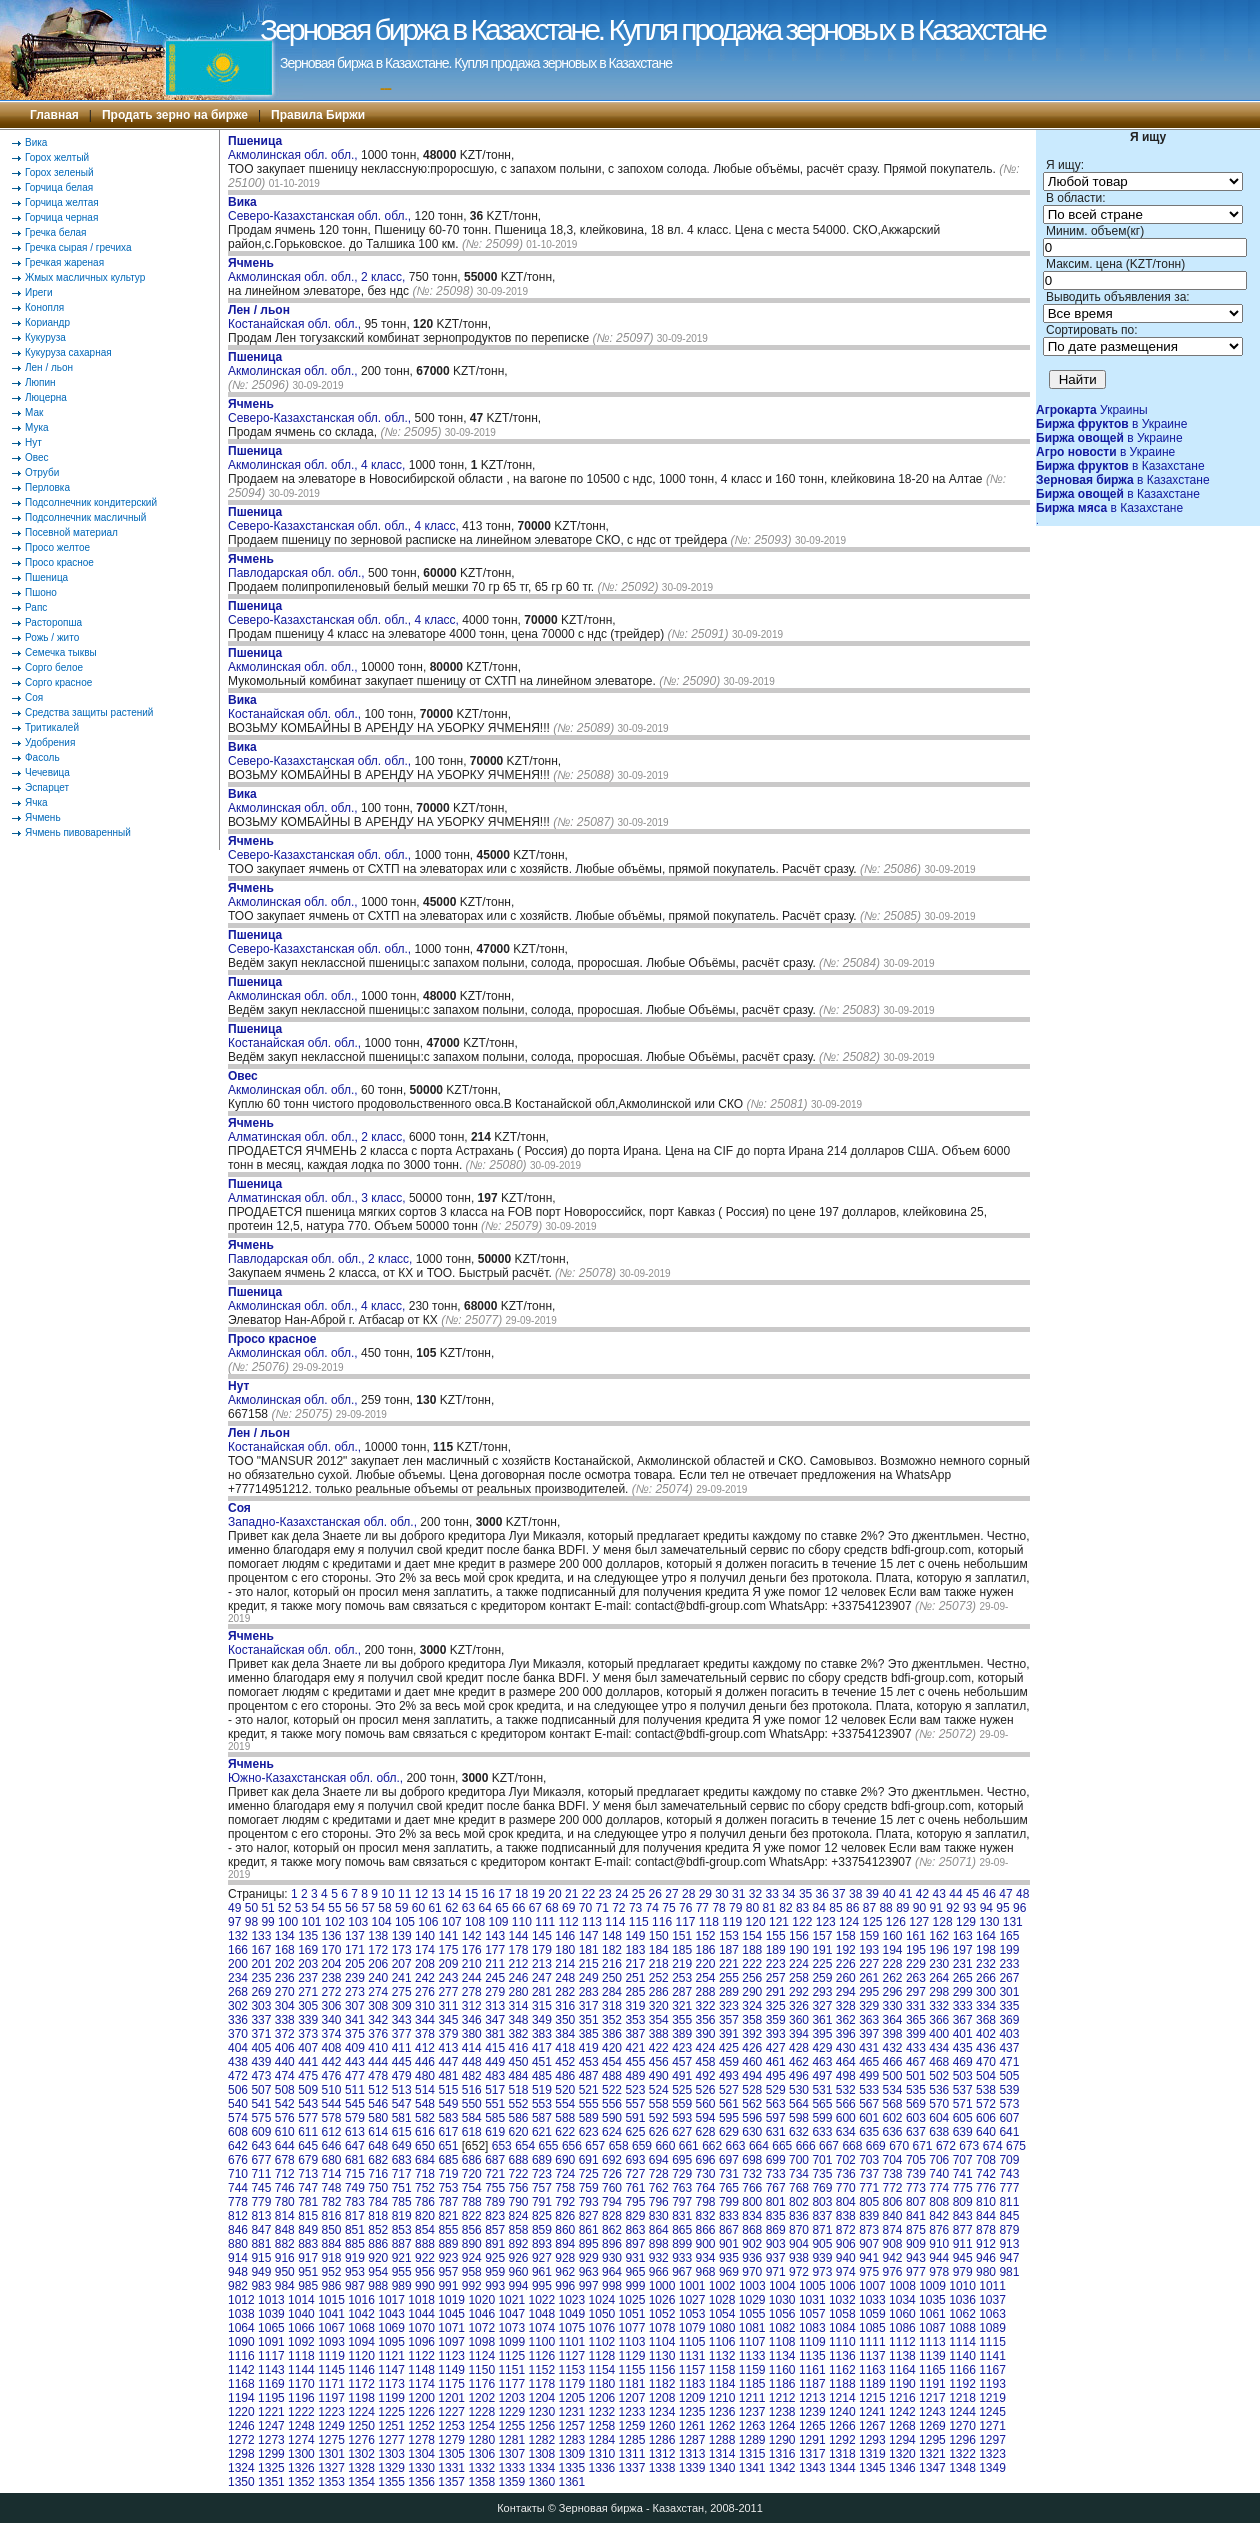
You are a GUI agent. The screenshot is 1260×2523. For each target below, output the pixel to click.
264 (939, 1978)
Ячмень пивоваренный (78, 832)
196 (939, 1950)
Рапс (36, 607)
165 (1009, 1936)
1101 (572, 2342)
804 (846, 2202)
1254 (481, 2426)
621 (542, 2132)
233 (1009, 1964)
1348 (962, 2468)
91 (936, 1908)
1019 (451, 2300)
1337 (632, 2468)
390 (706, 2034)
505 (1009, 2076)
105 (405, 1922)
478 (378, 2076)
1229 (511, 2412)
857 (495, 2230)
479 (402, 2076)
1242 (902, 2412)
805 (869, 2202)
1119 (331, 2356)
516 (472, 2090)
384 (565, 2034)
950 (285, 2272)
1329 (391, 2468)
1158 (722, 2370)
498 (846, 2076)
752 (425, 2188)
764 (706, 2188)
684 (425, 2160)
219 (682, 1964)
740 (939, 2174)
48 (1022, 1894)
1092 (301, 2342)
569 (916, 2104)
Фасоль (42, 757)
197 (963, 1950)
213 (542, 1964)
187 (729, 1950)
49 (234, 1908)
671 (923, 2146)
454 (612, 2062)
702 (846, 2160)
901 (729, 2244)
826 (565, 2216)
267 (1009, 1978)
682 (378, 2160)
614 (378, 2132)
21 (571, 1894)
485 (542, 2076)
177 (495, 1950)
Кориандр (47, 322)
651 (448, 2146)
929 (589, 2258)
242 (425, 1978)
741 (963, 2174)
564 (799, 2104)
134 (285, 1936)
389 (682, 2034)
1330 (421, 2468)
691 (589, 2160)
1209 (692, 2398)
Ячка (36, 802)
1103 (632, 2342)
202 (285, 1964)
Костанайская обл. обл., (296, 317)
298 (939, 1992)
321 (682, 2006)
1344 (842, 2468)
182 (612, 1950)
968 (706, 2272)
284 (612, 1992)
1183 (692, 2384)
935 (729, 2258)
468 (939, 2062)
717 (402, 2174)
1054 (722, 2314)
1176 (481, 2384)
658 (619, 2146)
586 (519, 2118)
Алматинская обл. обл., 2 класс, (318, 1130)
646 (332, 2146)
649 (402, 2146)
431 (869, 2048)
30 (721, 1894)
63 (468, 1908)
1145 (331, 2370)
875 (916, 2230)
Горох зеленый (59, 172)
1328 (361, 2468)
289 (729, 1992)
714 (332, 2174)
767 (776, 2188)
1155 (632, 2370)
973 (822, 2272)
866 (706, 2230)
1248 (301, 2426)
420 (612, 2048)
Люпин (40, 382)
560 (706, 2104)
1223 (331, 2412)
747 (308, 2188)
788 (472, 2202)
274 (378, 1992)
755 (495, 2188)
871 (822, 2230)
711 (261, 2174)
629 (729, 2132)
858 (519, 2230)
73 (635, 1908)
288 (706, 1992)
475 (308, 2076)
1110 (842, 2342)
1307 (511, 2454)
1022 (541, 2300)
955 (402, 2272)
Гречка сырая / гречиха (78, 247)
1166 (962, 2370)
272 (332, 1992)
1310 (602, 2454)
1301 (331, 2454)
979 (963, 2272)
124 (849, 1922)
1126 (541, 2356)
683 (402, 2160)
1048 (541, 2314)
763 (682, 2188)
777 (1009, 2188)
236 (285, 1978)
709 (1009, 2160)
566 (846, 2104)
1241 (872, 2412)
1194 (241, 2398)
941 (869, 2258)
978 (939, 2272)
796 (659, 2202)
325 (776, 2006)
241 (402, 1978)
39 (872, 1894)
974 (846, 2272)
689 (542, 2160)
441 (308, 2062)
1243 (932, 2412)
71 (601, 1908)
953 (355, 2272)
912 (986, 2244)
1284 (602, 2440)
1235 (692, 2412)
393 (776, 2034)
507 (261, 2090)
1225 (391, 2412)
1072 (481, 2328)
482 (472, 2076)
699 (776, 2160)
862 (612, 2230)
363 (869, 2020)
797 (682, 2202)
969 (729, 2272)
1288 (722, 2440)
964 (612, 2272)
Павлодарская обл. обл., (298, 566)
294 (846, 1992)
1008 (902, 2286)
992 (472, 2286)
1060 (902, 2314)
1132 (722, 2356)
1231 (572, 2412)
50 (251, 1908)
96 (1019, 1908)
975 (869, 2272)
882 (285, 2244)
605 (963, 2118)
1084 (842, 2328)
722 (519, 2174)
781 (308, 2202)
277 (448, 1992)
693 (635, 2160)
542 (285, 2104)
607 (1009, 2118)
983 (261, 2286)
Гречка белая (55, 232)
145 (542, 1936)
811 (1009, 2202)
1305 (451, 2454)
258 (799, 1978)
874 (893, 2230)
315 (542, 2006)
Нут (33, 442)
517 (495, 2090)
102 (335, 1922)
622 (565, 2132)
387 (635, 2034)
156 (799, 1936)
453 (589, 2062)
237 (308, 1978)
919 (355, 2258)
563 (776, 2104)
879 (1009, 2230)
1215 (872, 2398)
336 (238, 2020)
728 (659, 2174)
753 (448, 2188)
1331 (451, 2468)
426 (752, 2048)
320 (659, 2006)
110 (522, 1922)
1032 (842, 2300)
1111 (872, 2342)
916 (285, 2258)
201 (261, 1964)
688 (519, 2160)
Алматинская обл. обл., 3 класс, (318, 1191)
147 (589, 1936)
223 (776, 1964)
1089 (992, 2328)
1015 (331, 2300)
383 (542, 2034)
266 (986, 1978)
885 (355, 2244)
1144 (301, 2370)
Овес (37, 457)
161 (916, 1936)
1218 (962, 2398)
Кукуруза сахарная (68, 352)
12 (421, 1894)
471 (1009, 2062)
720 (472, 2174)
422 (659, 2048)
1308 (541, 2454)
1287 (692, 2440)
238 (332, 1978)
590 (612, 2118)
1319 (872, 2454)
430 (846, 2048)
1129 (632, 2356)
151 (682, 1936)
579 (355, 2118)
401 (963, 2034)
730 (706, 2174)
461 (776, 2062)
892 (519, 2244)
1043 (391, 2314)
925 (495, 2258)
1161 (812, 2370)
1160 (782, 2370)
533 (869, 2090)
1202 (481, 2398)
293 (822, 1992)
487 (589, 2076)
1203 (511, 2398)
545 (355, 2104)
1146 (361, 2370)
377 (402, 2034)
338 (285, 2020)
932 (659, 2258)
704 (893, 2160)
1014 (301, 2300)
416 (519, 2048)
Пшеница (46, 577)
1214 (842, 2398)
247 (542, 1978)
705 (916, 2160)
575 (261, 2118)
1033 (872, 2300)
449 (495, 2062)
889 (448, 2244)
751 (402, 2188)
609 (261, 2132)
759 (589, 2188)
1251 (391, 2426)
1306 (481, 2454)
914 (238, 2258)
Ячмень (43, 817)
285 (635, 1992)
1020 (481, 2300)
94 (986, 1908)
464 (846, 2062)
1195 (271, 2398)
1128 (602, 2356)
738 (893, 2174)
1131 (692, 2356)
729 (682, 2174)
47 (1005, 1894)
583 (448, 2118)
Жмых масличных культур (85, 277)
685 (448, 2160)
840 (893, 2216)
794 (612, 2202)
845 (1009, 2216)
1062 (962, 2314)
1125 (511, 2356)
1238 (782, 2412)
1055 (752, 2314)
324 (752, 2006)
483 (495, 2076)
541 (261, 2104)
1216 (902, 2398)
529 (776, 2090)
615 (402, 2132)
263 (916, 1978)
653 (502, 2146)
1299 (271, 2454)
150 (659, 1936)
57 (368, 1908)
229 (916, 1964)
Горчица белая (59, 187)
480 (425, 2076)
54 (318, 1908)
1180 (602, 2384)
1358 (481, 2482)
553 (542, 2104)
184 (659, 1950)
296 (893, 1992)
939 (822, 2258)
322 (706, 2006)
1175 (451, 2384)
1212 (782, 2398)
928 (565, 2258)
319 (635, 2006)
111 (545, 1922)
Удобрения (50, 742)
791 (542, 2202)
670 (899, 2146)
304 (285, 2006)
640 (986, 2132)
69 (568, 1908)
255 (729, 1978)
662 (712, 2146)
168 (285, 1950)
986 (332, 2286)
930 (612, 2258)
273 (355, 1992)
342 (378, 2020)
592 (659, 2118)
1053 (692, 2314)
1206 (602, 2398)
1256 (541, 2426)
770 (846, 2188)
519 (542, 2090)
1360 (541, 2482)
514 (425, 2090)
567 (869, 2104)
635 (869, 2132)
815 (308, 2216)
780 (285, 2202)
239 (355, 1978)
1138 (902, 2356)
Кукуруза (45, 337)
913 (1009, 2244)
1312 (662, 2454)
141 (448, 1936)
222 (752, 1964)
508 (285, 2090)
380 (472, 2034)
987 (355, 2286)
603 (916, 2118)
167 (261, 1950)
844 (986, 2216)
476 (332, 2076)
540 (238, 2104)
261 (869, 1978)
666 (806, 2146)
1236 (722, 2412)
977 (916, 2272)
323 (729, 2006)
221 (729, 1964)
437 (1009, 2048)
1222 (301, 2412)
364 (893, 2020)
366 (939, 2020)
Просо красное (59, 562)
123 (826, 1922)
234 (238, 1978)
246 (519, 1978)
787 (448, 2202)
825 (542, 2216)
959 (495, 2272)
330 (893, 2006)
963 (589, 2272)
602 (893, 2118)
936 (752, 2258)
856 (472, 2230)
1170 (301, 2384)
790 (519, 2202)
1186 (782, 2384)
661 (689, 2146)
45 (972, 1894)
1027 (692, 2300)
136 (332, 1936)
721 (495, 2174)
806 (893, 2202)
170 (332, 1950)
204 (332, 1964)
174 (425, 1950)
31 (738, 1894)
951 (308, 2272)
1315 (752, 2454)
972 (799, 2272)
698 (752, 2160)
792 (565, 2202)
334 (986, 2006)
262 (893, 1978)
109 (498, 1922)
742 (986, 2174)
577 (308, 2118)
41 (905, 1894)
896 (612, 2244)
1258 (602, 2426)
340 (332, 2020)
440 (285, 2062)
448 (472, 2062)
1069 (391, 2328)
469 (963, 2062)
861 (589, 2230)
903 (776, 2244)
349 (542, 2020)
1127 (572, 2356)
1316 (782, 2454)
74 (652, 1908)
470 (986, 2062)
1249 (331, 2426)
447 (448, 2062)
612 (332, 2132)
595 (729, 2118)
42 (922, 1894)
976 (893, 2272)
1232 (602, 2412)
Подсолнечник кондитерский (91, 502)
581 (402, 2118)
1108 (782, 2342)
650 (425, 2146)
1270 (962, 2426)
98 (251, 1922)
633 (822, 2132)
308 (378, 2006)
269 (261, 1992)
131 (1013, 1922)
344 (425, 2020)
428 (799, 2048)
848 (285, 2230)
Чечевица (47, 772)
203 (308, 1964)
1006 (842, 2286)
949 (261, 2272)
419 (589, 2048)
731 (729, 2174)
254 (706, 1978)
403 (1009, 2034)
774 (939, 2188)
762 (659, 2188)
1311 (632, 2454)
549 (448, 2104)
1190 (902, 2384)
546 (378, 2104)
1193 (992, 2384)
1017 (391, 2300)
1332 (481, 2468)
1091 (271, 2342)
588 (565, 2118)
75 (668, 1908)
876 (939, 2230)
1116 (241, 2356)
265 (963, 1978)
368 (986, 2020)
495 (776, 2076)
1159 (752, 2370)
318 (612, 2006)
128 (943, 1922)
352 (612, 2020)
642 (238, 2146)
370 (238, 2034)
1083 (812, 2328)
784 (378, 2202)
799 (729, 2202)
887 (402, 2244)
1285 (632, 2440)
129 (966, 1922)
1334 (541, 2468)
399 (916, 2034)
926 (519, 2258)
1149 (451, 2370)
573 (1009, 2104)
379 (448, 2034)
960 (519, 2272)
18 (521, 1894)
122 (802, 1922)
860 (565, 2230)
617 (448, 2132)
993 (495, 2286)
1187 (812, 2384)
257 (776, 1978)
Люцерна (46, 397)
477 (355, 2076)
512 (378, 2090)
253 (682, 1978)
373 (308, 2034)
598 (799, 2118)
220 (706, 1964)
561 (729, 2104)
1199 (391, 2398)
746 (285, 2188)
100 (288, 1922)
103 (358, 1922)
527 (729, 2090)
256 (752, 1978)
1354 (361, 2482)
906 (846, 2244)
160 (893, 1936)
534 (893, 2090)
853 (402, 2230)
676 (238, 2160)
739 (916, 2174)
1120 (361, 2356)
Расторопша (53, 622)
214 (565, 1964)
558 (659, 2104)
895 (589, 2244)
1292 (842, 2440)
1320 (902, 2454)
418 (565, 2048)
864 (659, 2230)
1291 (812, 2440)
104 (382, 1922)
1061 (932, 2314)
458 (706, 2062)
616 (425, 2132)
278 (472, 1992)
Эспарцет (47, 787)
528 (752, 2090)
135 (308, 1936)
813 (261, 2216)
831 (682, 2216)
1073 (511, 2328)
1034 (902, 2300)
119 (732, 1922)
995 (542, 2286)
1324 (241, 2468)
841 (916, 2216)
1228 (481, 2412)
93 (969, 1908)
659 (642, 2146)
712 (285, 2174)
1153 (572, 2370)
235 (261, 1978)
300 (986, 1992)
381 (495, 2034)
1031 (812, 2300)
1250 (361, 2426)
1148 (421, 2370)
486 (565, 2076)
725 (589, 2174)
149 (635, 1936)
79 (735, 1908)
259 (822, 1978)
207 (402, 1964)
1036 (962, 2300)
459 (729, 2062)
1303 (391, 2454)
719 (448, 2174)
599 (822, 2118)
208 (425, 1964)
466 (893, 2062)
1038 (241, 2314)
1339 (692, 2468)
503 (963, 2076)
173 (402, 1950)
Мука (37, 427)
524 (659, 2090)
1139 (932, 2356)
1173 (391, 2384)
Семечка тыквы (61, 652)
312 (472, 2006)
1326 (301, 2468)
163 (963, 1936)
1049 (572, 2314)
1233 (632, 2412)
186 (706, 1950)
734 (799, 2174)
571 (963, 2104)
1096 (421, 2342)
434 (939, 2048)
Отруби (42, 472)
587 (542, 2118)
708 (986, 2160)
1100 (541, 2342)
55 (334, 1908)
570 (939, 2104)
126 (896, 1922)
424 (706, 2048)
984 (285, 2286)
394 (799, 2034)
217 (635, 1964)
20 (554, 1894)
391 (729, 2034)
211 (495, 1964)
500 (893, 2076)
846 (238, 2230)
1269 (932, 2426)
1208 (662, 2398)
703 (869, 2160)
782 (332, 2202)
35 (805, 1894)
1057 (812, 2314)
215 (589, 1964)
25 (638, 1894)
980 (986, 2272)
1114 (962, 2342)
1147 (391, 2370)
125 (872, 1922)
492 (706, 2076)
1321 (932, 2454)
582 (425, 2118)
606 (986, 2118)
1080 (722, 2328)
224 (799, 1964)
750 (378, 2188)
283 (589, 1992)
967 (682, 2272)
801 (776, 2202)
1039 (271, 2314)
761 (635, 2188)
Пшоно (41, 592)
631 (776, 2132)
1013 (271, 2300)
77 (702, 1908)
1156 (662, 2370)
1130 (662, 2356)
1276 (361, 2440)
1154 (602, 2370)
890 (472, 2244)
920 (378, 2258)
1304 (421, 2454)
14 (454, 1894)
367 (963, 2020)
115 (639, 1922)
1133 (752, 2356)
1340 (722, 2468)
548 (425, 2104)
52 (284, 1908)
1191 (932, 2384)
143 (495, 1936)
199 (1009, 1950)
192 (846, 1950)
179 (542, 1950)
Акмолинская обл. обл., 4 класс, (318, 458)
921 (402, 2258)
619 (495, 2132)
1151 (511, 2370)
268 (238, 1992)
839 (869, 2216)
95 (1002, 1908)
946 (986, 2258)
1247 (271, 2426)
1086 (902, 2328)
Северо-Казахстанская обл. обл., (321, 209)
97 (234, 1922)
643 (261, 2146)
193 (869, 1950)
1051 (632, 2314)
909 (916, 2244)
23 (604, 1894)
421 (635, 2048)
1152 (541, 2370)
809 (963, 2202)
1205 (572, 2398)
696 (706, 2160)
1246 (241, 2426)
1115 (992, 2342)
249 (589, 1978)
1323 (992, 2454)
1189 (872, 2384)
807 (916, 2202)
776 (986, 2188)
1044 (421, 2314)
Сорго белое (54, 667)
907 (869, 2244)
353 (635, 2020)
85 (835, 1908)
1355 (391, 2482)
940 (846, 2258)
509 (308, 2090)
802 (799, 2202)
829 (635, 2216)
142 (472, 1936)
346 (472, 2020)
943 (916, 2258)
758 (565, 2188)
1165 (932, 2370)
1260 (662, 2426)
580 (378, 2118)
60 (418, 1908)
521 (589, 2090)
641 (1009, 2132)
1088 (962, 2328)
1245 (992, 2412)
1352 (301, 2482)
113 (592, 1922)
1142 (241, 2370)
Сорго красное (58, 682)
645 (308, 2146)
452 (565, 2062)
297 (916, 1992)
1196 (301, 2398)
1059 (872, 2314)
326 (799, 2006)
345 (448, 2020)
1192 (962, 2384)
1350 (241, 2482)
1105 (692, 2342)
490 (659, 2076)
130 (989, 1922)
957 (448, 2272)
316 (565, 2006)
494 (752, 2076)
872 (846, 2230)
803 (822, 2202)
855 (448, 2230)
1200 (421, 2398)
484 (519, 2076)
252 (659, 1978)
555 (589, 2104)
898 (659, 2244)
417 (542, 2048)
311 (448, 2006)
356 (706, 2020)
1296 (962, 2440)
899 (682, 2244)
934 (706, 2258)
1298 (241, 2454)
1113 (932, 2342)
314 (519, 2006)
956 (425, 2272)
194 (893, 1950)
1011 (992, 2286)
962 (565, 2272)
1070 (421, 2328)
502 (939, 2076)
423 (682, 2048)
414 (472, 2048)
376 (378, 2034)
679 (308, 2160)
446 (425, 2062)
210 (472, 1964)
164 (986, 1936)
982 (238, 2286)
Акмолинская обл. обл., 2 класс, (318, 270)
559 (682, 2104)
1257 (572, 2426)
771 (869, 2188)
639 (963, 2132)
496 (799, 2076)
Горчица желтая (62, 202)
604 (939, 2118)
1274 (301, 2440)
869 (776, 2230)
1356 (421, 2482)
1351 (271, 2482)
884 (332, 2244)
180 (565, 1950)
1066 (301, 2328)
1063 (992, 2314)
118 (709, 1922)
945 (963, 2258)
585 (495, 2118)
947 (1009, 2258)
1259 (632, 2426)
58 (384, 1908)
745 (261, 2188)
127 (919, 1922)
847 (261, 2230)
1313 (692, 2454)
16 (488, 1894)
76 (685, 1908)
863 (635, 2230)
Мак (34, 412)
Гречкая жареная (64, 262)
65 (501, 1908)
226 (846, 1964)
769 (822, 2188)
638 (939, 2132)
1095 (391, 2342)
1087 (932, 2328)
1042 (361, 2314)
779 (261, 2202)
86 (852, 1908)
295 (869, 1992)
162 (939, 1936)
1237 (752, 2412)
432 (893, 2048)
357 (729, 2020)
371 (261, 2034)
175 (448, 1950)
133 (261, 1936)
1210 (722, 2398)
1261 (692, 2426)
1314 (722, 2454)
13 (437, 1894)
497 (822, 2076)
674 (993, 2146)
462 (799, 2062)
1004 (782, 2286)
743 (1009, 2174)
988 (378, 2286)
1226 (421, 2412)
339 (308, 2020)
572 (986, 2104)
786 (425, 2202)
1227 (451, 2412)
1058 (842, 2314)
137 (355, 1936)
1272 (241, 2440)
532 (846, 2090)
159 (869, 1936)
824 (519, 2216)
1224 (361, 2412)
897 (635, 2244)
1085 (872, 2328)
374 (332, 2034)
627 (682, 2132)
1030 (782, 2300)
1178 (541, 2384)
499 (869, 2076)
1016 (361, 2300)
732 (752, 2174)
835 (776, 2216)
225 (822, 1964)
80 (752, 1908)
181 (589, 1950)
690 (565, 2160)
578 (332, 2118)
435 (963, 2048)
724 (565, 2174)
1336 (602, 2468)
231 (963, 1964)
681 (355, 2160)
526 (706, 2090)
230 (939, 1964)
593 (682, 2118)
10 (387, 1894)
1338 (662, 2468)
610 (285, 2132)
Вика (36, 142)
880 (238, 2244)
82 (785, 1908)
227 (869, 1964)
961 (542, 2272)
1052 (662, 2314)
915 (261, 2258)
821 (448, 2216)
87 (869, 1908)
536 (939, 2090)
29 (705, 1894)
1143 (271, 2370)
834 (752, 2216)
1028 (722, 2300)
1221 (271, 2412)
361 (822, 2020)
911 (963, 2244)
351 (589, 2020)
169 (308, 1950)
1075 (572, 2328)
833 (729, 2216)
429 (822, 2048)
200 (238, 1964)
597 (776, 2118)
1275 (331, 2440)
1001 (692, 2286)
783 (355, 2202)
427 (776, 2048)
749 (355, 2188)
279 (495, 1992)
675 (1016, 2146)
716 (378, 2174)
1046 (481, 2314)
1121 (391, 2356)
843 (963, 2216)
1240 (842, 2412)
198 (986, 1950)
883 (308, 2244)
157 (822, 1936)
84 (819, 1908)
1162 (842, 2370)
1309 (572, 2454)
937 (776, 2258)
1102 (602, 2342)
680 (332, 2160)
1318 (842, 2454)
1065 (271, 2328)
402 (986, 2034)
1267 (872, 2426)
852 (378, 2230)
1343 (812, 2468)
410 (378, 2048)
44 (955, 1894)
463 (822, 2062)
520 (565, 2090)
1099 (511, 2342)
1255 (511, 2426)
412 (425, 2048)
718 (425, 2174)
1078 (662, 2328)
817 (355, 2216)
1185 (752, 2384)
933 (682, 2258)
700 (799, 2160)
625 (635, 2132)
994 (519, 2286)
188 (752, 1950)
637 (916, 2132)
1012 (241, 2300)
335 (1009, 2006)
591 (635, 2118)
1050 (602, 2314)
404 (238, 2048)
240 (378, 1978)
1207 (632, 2398)
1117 (271, 2356)
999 (635, 2286)
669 (876, 2146)
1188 (842, 2384)
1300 (301, 2454)
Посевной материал (71, 532)
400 (939, 2034)
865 (682, 2230)
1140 (962, 2356)
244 (472, 1978)
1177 (511, 2384)
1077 (632, 2328)
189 (776, 1950)
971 (776, 2272)
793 (589, 2202)
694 (659, 2160)
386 (612, 2034)
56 (351, 1908)
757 (542, 2188)
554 (565, 2104)
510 (332, 2090)
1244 (962, 2412)
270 (285, 1992)
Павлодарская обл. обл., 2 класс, (322, 1252)
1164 (902, 2370)
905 (822, 2244)
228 (893, 1964)
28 (688, 1894)
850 (332, 2230)
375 (355, 2034)
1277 (391, 2440)
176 (472, 1950)
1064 (241, 2328)
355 (682, 2020)
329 (869, 2006)
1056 (782, 2314)
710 (238, 2174)
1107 (752, 2342)
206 (378, 1964)
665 (782, 2146)
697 (729, 2160)
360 (799, 2020)
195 (916, 1950)
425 (729, 2048)
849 (308, 2230)
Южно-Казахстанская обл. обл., (317, 1771)
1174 (421, 2384)
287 (682, 1992)
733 (776, 2174)
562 (752, 2104)
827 (589, 2216)
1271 (992, 2426)
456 (659, 2062)
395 (822, 2034)
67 (535, 1908)
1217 (932, 2398)
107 (452, 1922)
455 (635, 2062)
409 (355, 2048)
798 (706, 2202)
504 (986, 2076)
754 (472, 2188)
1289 (752, 2440)
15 (471, 1894)
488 (612, 2076)
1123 (451, 2356)
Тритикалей (52, 727)
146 (565, 1936)
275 (402, 1992)
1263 (752, 2426)
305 (308, 2006)
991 (448, 2286)
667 (829, 2146)
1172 (361, 2384)
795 (635, 2202)
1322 (962, 2454)
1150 (481, 2370)
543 (308, 2104)
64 (485, 1908)
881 (261, 2244)
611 (308, 2132)
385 (589, 2034)
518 (519, 2090)
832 (706, 2216)
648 (378, 2146)
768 (799, 2188)
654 (525, 2146)
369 (1009, 2020)
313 (495, 2006)
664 (759, 2146)
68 (551, 1908)
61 (434, 1908)
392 (752, 2034)
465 (869, 2062)
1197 (331, 2398)
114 (615, 1922)
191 (822, 1950)
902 (752, 2244)
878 (986, 2230)
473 (261, 2076)
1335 (572, 2468)
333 (963, 2006)
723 (542, 2174)
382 (519, 2034)
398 (893, 2034)
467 (916, 2062)
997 (589, 2286)
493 (729, 2076)
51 (267, 1908)
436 (986, 2048)
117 (685, 1922)
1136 (842, 2356)
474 (285, 2076)
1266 (842, 2426)
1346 (902, 2468)
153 (729, 1936)
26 (655, 1894)
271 (308, 1992)
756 (519, 2188)
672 (946, 2146)
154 (752, 1936)
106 (428, 1922)
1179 (572, 2384)
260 (846, 1978)
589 (589, 2118)
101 (311, 1922)
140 (425, 1936)
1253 (451, 2426)
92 (952, 1908)
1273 (271, 2440)
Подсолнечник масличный (85, 517)
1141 (992, 2356)
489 (635, 2076)
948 (238, 2272)
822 (472, 2216)
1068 (361, 2328)
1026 (662, 2300)
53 (301, 1908)
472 (238, 2076)
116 (662, 1922)
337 (261, 2020)
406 (285, 2048)
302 (238, 2006)
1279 (451, 2440)
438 (238, 2062)
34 (788, 1894)
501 (916, 2076)
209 (448, 1964)
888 (425, 2244)
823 (495, 2216)
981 (1009, 2272)
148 (612, 1936)
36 (822, 1894)
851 (355, 2230)
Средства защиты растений (89, 712)
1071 (451, 2328)
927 (542, 2258)
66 (518, 1908)
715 (355, 2174)
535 (916, 2090)
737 (869, 2174)
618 (472, 2132)
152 (706, 1936)
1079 (692, 2328)
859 (542, 2230)
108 (475, 1922)
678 (285, 2160)
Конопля (44, 307)
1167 (992, 2370)
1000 (662, 2286)
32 (755, 1894)
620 (519, 2132)
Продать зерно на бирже (175, 115)
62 (451, 1908)
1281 (511, 2440)
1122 (421, 2356)
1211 (752, 2398)
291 (776, 1992)
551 (495, 2104)
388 (659, 2034)
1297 (992, 2440)
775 (963, 2188)
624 (612, 2132)
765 (729, 2188)
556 (612, 2104)
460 (752, 2062)
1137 (872, 2356)
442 (332, 2062)
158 (846, 1936)
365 (916, 2020)
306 (332, 2006)
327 (822, 2006)
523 (635, 2090)
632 (799, 2132)
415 (495, 2048)
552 (519, 2104)
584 (472, 2118)
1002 (722, 2286)
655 (549, 2146)
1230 (541, 2412)
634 (846, 2132)
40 (888, 1894)
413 (448, 2048)
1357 (451, 2482)
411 (402, 2048)
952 (332, 2272)
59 (401, 1908)
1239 (812, 2412)
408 (332, 2048)
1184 (722, 2384)
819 (402, 2216)
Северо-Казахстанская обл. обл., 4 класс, (345, 519)
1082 (782, 2328)
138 (378, 1936)
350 (565, 2020)
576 (285, 2118)
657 (595, 2146)
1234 (662, 2412)
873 (869, 2230)
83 (802, 1908)
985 (308, 2286)
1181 (632, 2384)
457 (682, 2062)
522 (612, 2090)
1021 (511, 2300)
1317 (812, 2454)
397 (869, 2034)
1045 (451, 2314)
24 (621, 1894)
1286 (662, 2440)
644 (285, 2146)
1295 (932, 2440)
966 (659, 2272)
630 (752, 2132)
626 (659, 2132)
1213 (812, 2398)
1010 (962, 2286)
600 (846, 2118)
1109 (812, 2342)
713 (308, 2174)
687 (495, 2160)
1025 (632, 2300)
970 (752, 2272)
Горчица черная (61, 217)
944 (939, 2258)
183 (635, 1950)
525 (682, 2090)
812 (238, 2216)
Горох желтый (57, 157)
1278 (421, 2440)
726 (612, 2174)
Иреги (39, 292)
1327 (331, 2468)
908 (893, 2244)
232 (986, 1964)
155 (776, 1936)
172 (378, 1950)
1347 (932, 2468)
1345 (872, 2468)
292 (799, 1992)
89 (902, 1908)
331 (916, 2006)
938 (799, 2258)
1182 (662, 2384)
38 (855, 1894)
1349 (992, 2468)
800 (752, 2202)
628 (706, 2132)
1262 (722, 2426)
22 (588, 1894)
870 (799, 2230)
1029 (752, 2300)
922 (425, 2258)
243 (448, 1978)
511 (355, 2090)
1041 (331, 2314)
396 (846, 2034)
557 (635, 2104)
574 (238, 2118)
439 (261, 2062)
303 (261, 2006)
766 (752, 2188)
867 (729, 2230)
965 (635, 2272)
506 (238, 2090)
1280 (481, 2440)
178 (519, 1950)
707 (963, 2160)
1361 (572, 2482)
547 (402, 2104)
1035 (932, 2300)
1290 (782, 2440)
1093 (331, 2342)
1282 (541, 2440)
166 (238, 1950)
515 (448, 2090)
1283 (572, 2440)
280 (519, 1992)
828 (612, 2216)
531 (822, 2090)
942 (893, 2258)
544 (332, 2104)
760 (612, 2188)
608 (238, 2132)
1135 (812, 2356)
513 (402, 2090)
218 (659, 1964)
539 (1009, 2090)
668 (852, 2146)
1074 (541, 2328)
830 (659, 2216)
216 (612, 1964)
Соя (34, 697)
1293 (872, 2440)
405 (261, 2048)
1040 (301, 2314)
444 (378, 2062)
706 (939, 2160)
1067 (331, 2328)
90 (919, 1908)
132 (238, 1936)
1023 (572, 2300)
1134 (782, 2356)
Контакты (521, 2508)
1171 (331, 2384)
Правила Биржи (318, 115)
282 (565, 1992)
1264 (782, 2426)
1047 (511, 2314)
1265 (812, 2426)
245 (495, 1978)
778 (238, 2202)
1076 (602, 2328)
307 (355, 2006)
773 (916, 2188)
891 (495, 2244)
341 (355, 2020)
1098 (481, 2342)
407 (308, 2048)
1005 (812, 2286)
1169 (271, 2384)
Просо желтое (57, 547)
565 (822, 2104)
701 (822, 2160)
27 (671, 1894)
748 (332, 2188)
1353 (331, 2482)
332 (939, 2006)
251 (635, 1978)
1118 (301, 2356)
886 (378, 2244)
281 (542, 1992)
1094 (361, 2342)
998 (612, 2286)
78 (718, 1908)
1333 (511, 2468)
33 (771, 1894)
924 (472, 2258)
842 (939, 2216)
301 (1009, 1992)
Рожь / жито (52, 637)
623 (589, 2132)
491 (682, 2076)
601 (869, 2118)
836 (799, 2216)
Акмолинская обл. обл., (294, 148)
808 (939, 2202)
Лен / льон (49, 367)
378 (425, 2034)
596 (752, 2118)
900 (706, 2244)
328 (846, 2006)
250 (612, 1978)
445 (402, 2062)
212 (519, 1964)
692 (612, 2160)
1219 (992, 2398)
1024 (602, 2300)
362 (846, 2020)
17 (504, 1894)
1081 (752, 2328)
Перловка (47, 487)
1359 (511, 2482)
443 (355, 2062)
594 (706, 2118)
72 (618, 1908)
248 (565, 1978)
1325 (271, 2468)
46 (989, 1894)
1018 (421, 2300)
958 (472, 2272)
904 (799, 2244)
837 (822, 2216)
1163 (872, 2370)
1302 (361, 2454)
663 (736, 2146)
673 (969, 2146)
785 (402, 2202)
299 (963, 1992)
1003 (752, 2286)
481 (448, 2076)
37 (838, 1894)
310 (425, 2006)
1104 (662, 2342)
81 (769, 1908)
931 (635, 2258)
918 (332, 2258)
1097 (451, 2342)
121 (779, 1922)
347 (495, 2020)
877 (963, 2230)
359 (776, 2020)
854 (425, 2230)
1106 (722, 2342)
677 (261, 2160)
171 (355, 1950)
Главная (54, 115)
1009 (932, 2286)
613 (355, 2132)
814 (285, 2216)
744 (238, 2188)
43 (939, 1894)
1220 (241, 2412)
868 (752, 2230)
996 (565, 2286)
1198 (361, 2398)
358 (752, 2020)
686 (472, 2160)
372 (285, 2034)
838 (846, 2216)
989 (402, 2286)
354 (659, 2020)
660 (665, 2146)
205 (355, 1964)
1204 (541, 2398)
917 (308, 2258)
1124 (481, 2356)
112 (569, 1922)
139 (402, 1936)
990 (425, 2286)
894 (565, 2244)
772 (893, 2188)
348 (519, 2020)
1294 (902, 2440)
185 (682, 1950)
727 (635, 2174)
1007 (872, 2286)
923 (448, 2258)
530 (799, 2090)
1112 (902, 2342)
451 (542, 2062)
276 (425, 1992)
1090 (241, 2342)
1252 (421, 2426)
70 (585, 1908)
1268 (902, 2426)
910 (939, 2244)
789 (495, 2202)
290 (752, 1992)
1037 (992, 2300)
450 (519, 2062)
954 (378, 2272)
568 (893, 2104)
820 (425, 2216)
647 (355, 2146)
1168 (241, 2384)
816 (332, 2216)
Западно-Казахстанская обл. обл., (324, 1515)
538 (986, 2090)
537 (963, 2090)
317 (589, 2006)
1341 (752, 2468)
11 (404, 1894)
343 (402, 2020)
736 (846, 2174)
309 (402, 2006)
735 (822, 2174)
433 (916, 2048)
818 (378, 2216)
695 (682, 2160)
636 (893, 2132)
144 (519, 1936)
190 (799, 1950)
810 (986, 2202)
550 (472, 2104)
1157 (692, 2370)
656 (572, 2146)
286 (659, 1992)
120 (756, 1922)
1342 (782, 2468)
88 (885, 1908)
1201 (451, 2398)
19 (538, 1894)
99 (267, 1922)
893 (542, 2244)
